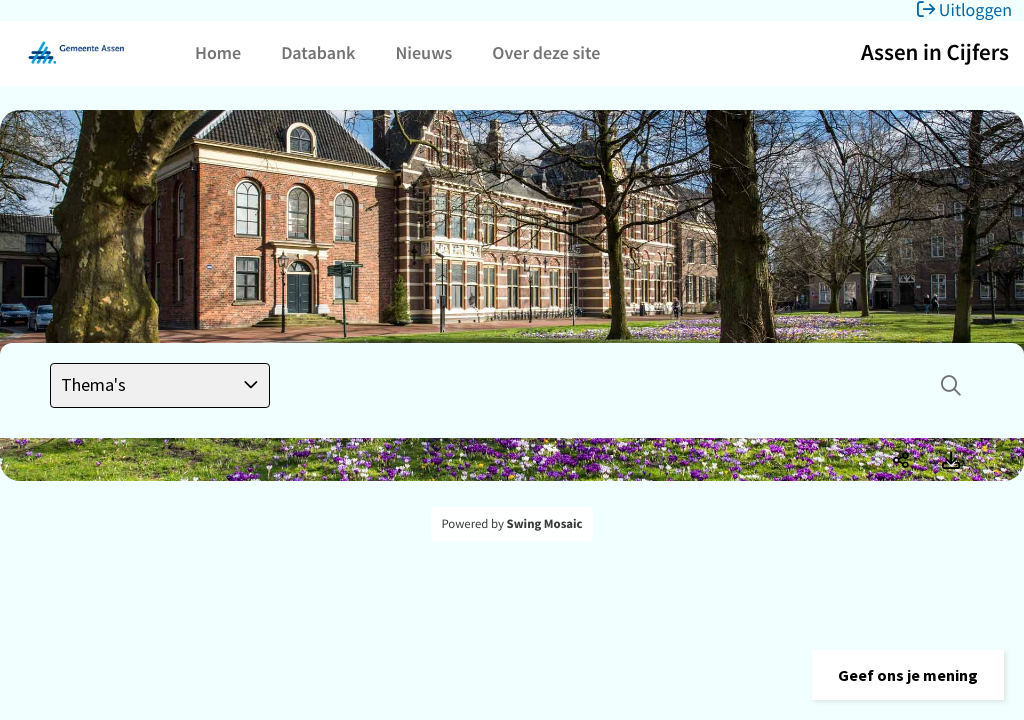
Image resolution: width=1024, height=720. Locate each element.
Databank (318, 52)
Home (218, 52)
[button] (908, 675)
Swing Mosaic (545, 524)
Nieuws (423, 52)
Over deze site (546, 52)
